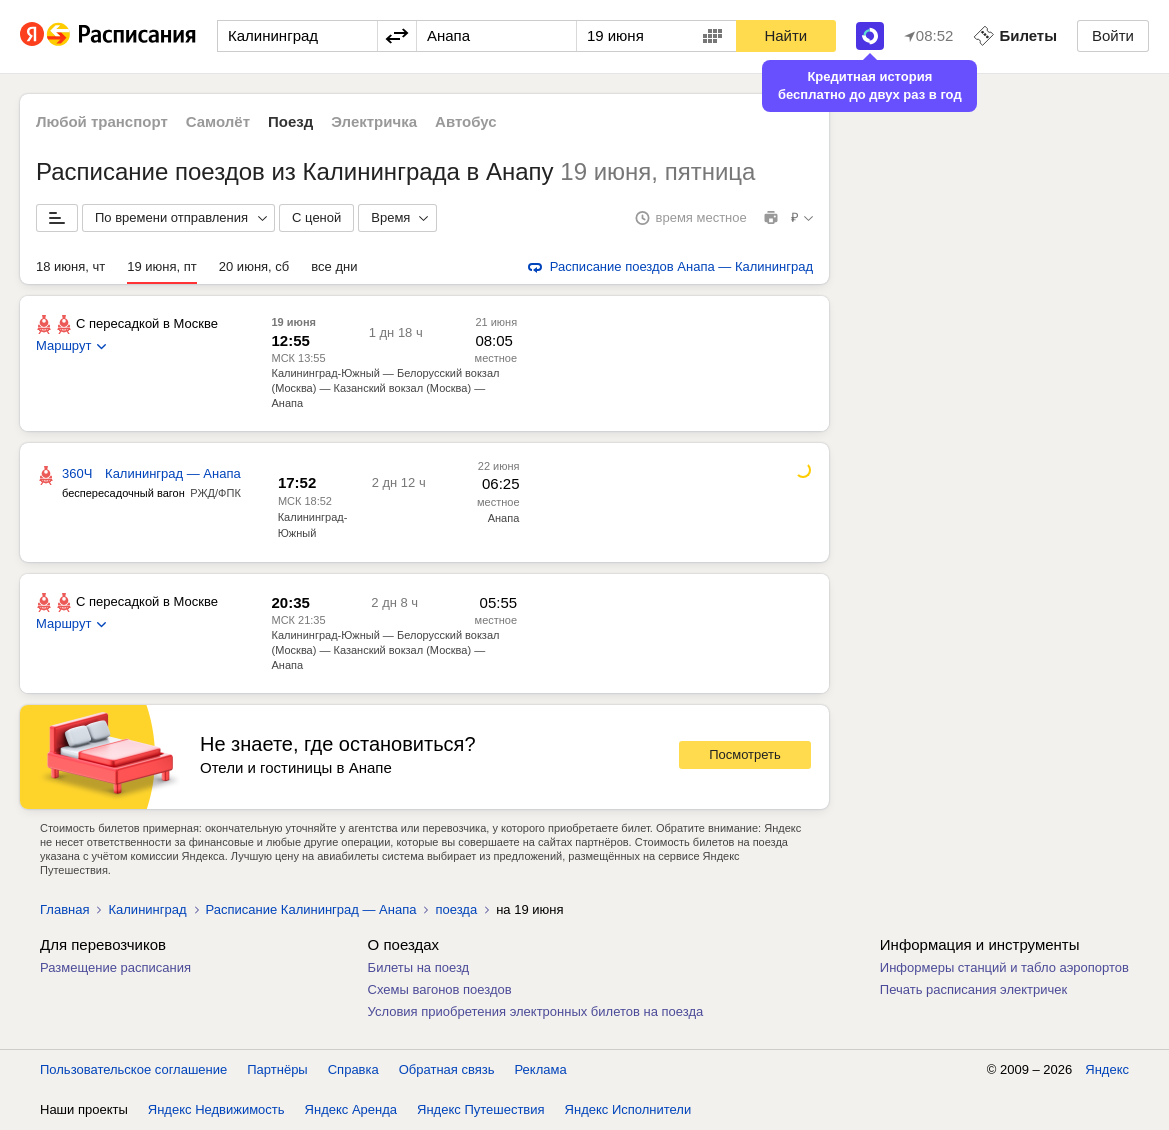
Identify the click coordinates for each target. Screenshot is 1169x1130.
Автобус (466, 121)
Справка (353, 1069)
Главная (64, 909)
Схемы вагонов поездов (440, 989)
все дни (334, 266)
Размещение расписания (115, 967)
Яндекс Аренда (351, 1109)
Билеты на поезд (419, 967)
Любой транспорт (102, 121)
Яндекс (1107, 1069)
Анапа (504, 518)
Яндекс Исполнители (628, 1109)
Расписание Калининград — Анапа (311, 909)
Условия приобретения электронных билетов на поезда (536, 1011)
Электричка (374, 121)
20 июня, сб (254, 266)
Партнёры (277, 1069)
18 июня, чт (70, 266)
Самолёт (218, 121)
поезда (456, 909)
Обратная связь (447, 1069)
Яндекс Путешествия (481, 1109)
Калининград (147, 909)
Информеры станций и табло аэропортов (1004, 967)
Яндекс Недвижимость (216, 1109)
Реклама (541, 1069)
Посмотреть (745, 754)
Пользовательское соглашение (133, 1069)
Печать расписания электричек (973, 989)
